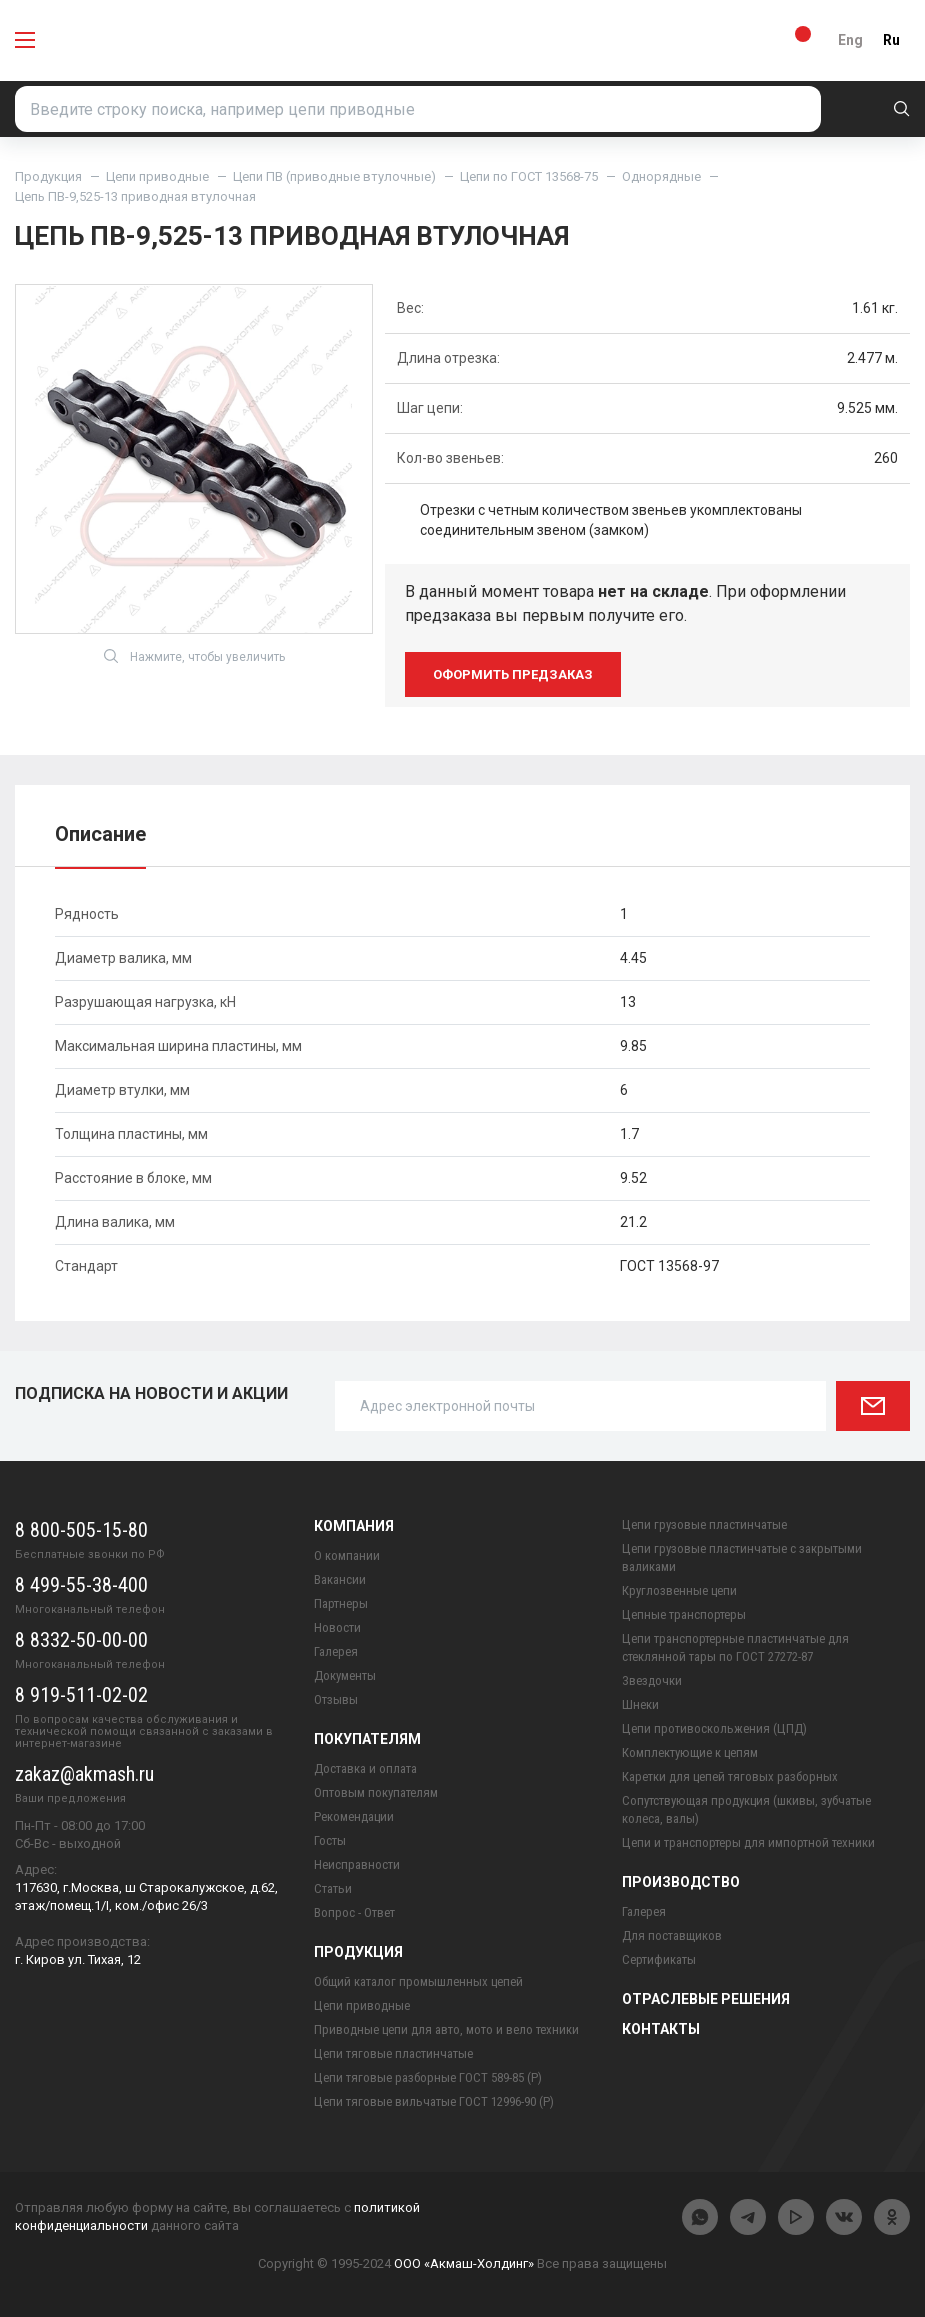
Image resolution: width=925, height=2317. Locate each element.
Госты (330, 1840)
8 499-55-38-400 (81, 1585)
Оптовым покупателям (376, 1792)
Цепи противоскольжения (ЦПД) (714, 1728)
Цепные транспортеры (684, 1614)
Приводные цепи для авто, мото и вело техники (446, 2029)
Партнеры (341, 1603)
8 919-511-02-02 (81, 1695)
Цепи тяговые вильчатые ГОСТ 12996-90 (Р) (434, 2101)
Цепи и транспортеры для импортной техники (748, 1842)
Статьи (333, 1888)
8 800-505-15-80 (81, 1530)
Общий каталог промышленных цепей (418, 1981)
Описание (100, 834)
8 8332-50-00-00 (81, 1640)
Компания (354, 1526)
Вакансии (340, 1579)
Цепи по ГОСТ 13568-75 (529, 176)
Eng (850, 40)
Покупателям (367, 1739)
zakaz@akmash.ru (84, 1774)
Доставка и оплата (365, 1768)
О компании (347, 1555)
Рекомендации (354, 1816)
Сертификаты (659, 1959)
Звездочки (652, 1680)
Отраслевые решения (706, 1999)
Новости (337, 1627)
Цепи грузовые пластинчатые (704, 1524)
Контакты (661, 2029)
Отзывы (336, 1699)
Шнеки (640, 1704)
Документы (345, 1675)
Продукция (48, 176)
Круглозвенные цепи (679, 1590)
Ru (891, 40)
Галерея (336, 1651)
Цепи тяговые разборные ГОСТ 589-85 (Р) (428, 2077)
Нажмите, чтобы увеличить (194, 656)
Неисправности (357, 1864)
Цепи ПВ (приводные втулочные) (334, 176)
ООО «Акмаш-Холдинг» (464, 2263)
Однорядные (661, 176)
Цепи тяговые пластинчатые (393, 2053)
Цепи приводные (157, 176)
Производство (681, 1882)
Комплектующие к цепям (690, 1752)
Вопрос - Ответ (354, 1912)
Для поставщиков (672, 1935)
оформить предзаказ (513, 674)
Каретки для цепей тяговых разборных (730, 1776)
